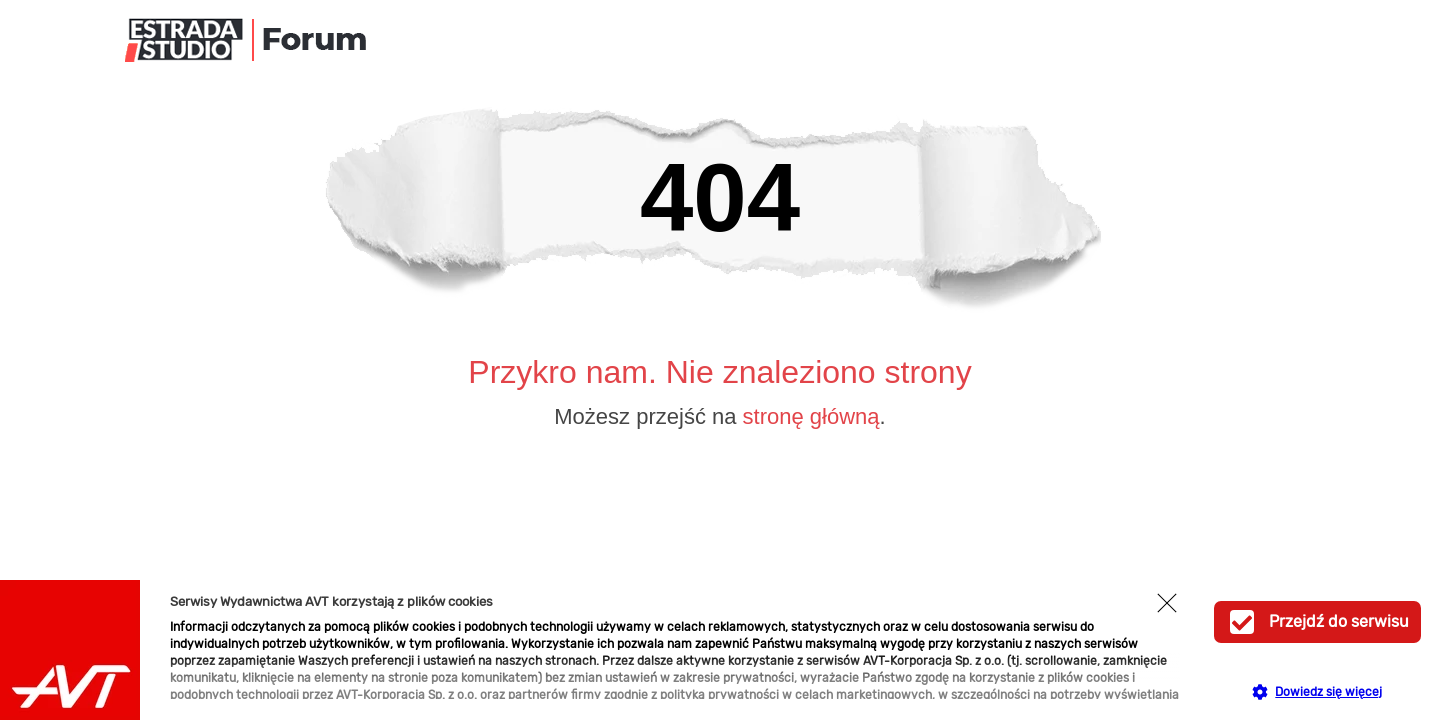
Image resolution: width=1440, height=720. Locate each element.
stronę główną (811, 416)
